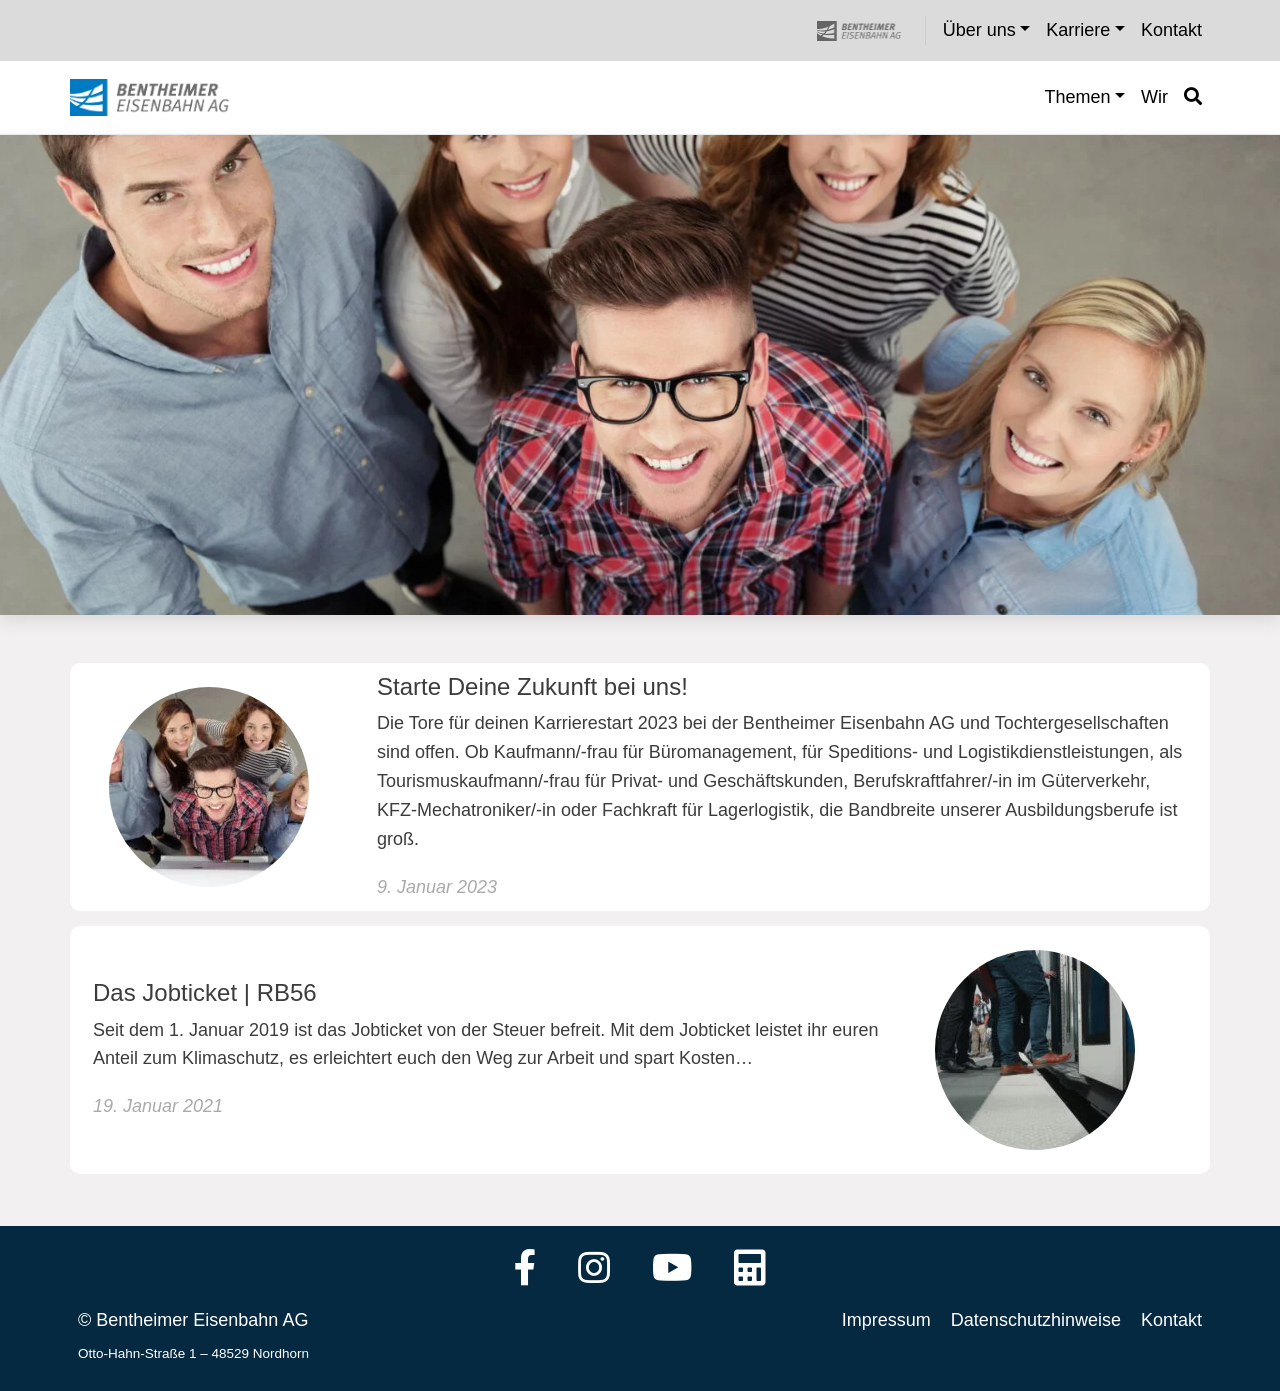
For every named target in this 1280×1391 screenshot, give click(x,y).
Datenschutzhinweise (1036, 1320)
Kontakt (1171, 1320)
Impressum (886, 1320)
